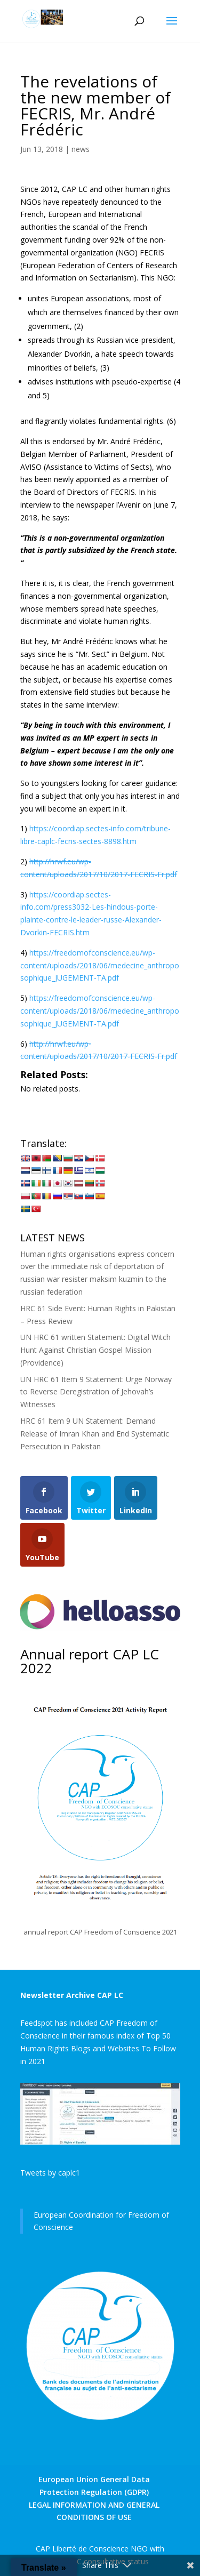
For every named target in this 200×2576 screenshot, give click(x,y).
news (80, 149)
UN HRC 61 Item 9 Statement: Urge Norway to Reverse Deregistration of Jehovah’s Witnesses (96, 1392)
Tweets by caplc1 (50, 2173)
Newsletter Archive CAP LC (71, 1995)
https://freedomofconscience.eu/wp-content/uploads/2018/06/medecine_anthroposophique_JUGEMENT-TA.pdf (99, 965)
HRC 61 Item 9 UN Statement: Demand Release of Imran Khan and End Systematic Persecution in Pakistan (94, 1433)
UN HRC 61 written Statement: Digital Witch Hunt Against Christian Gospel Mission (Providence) (95, 1350)
